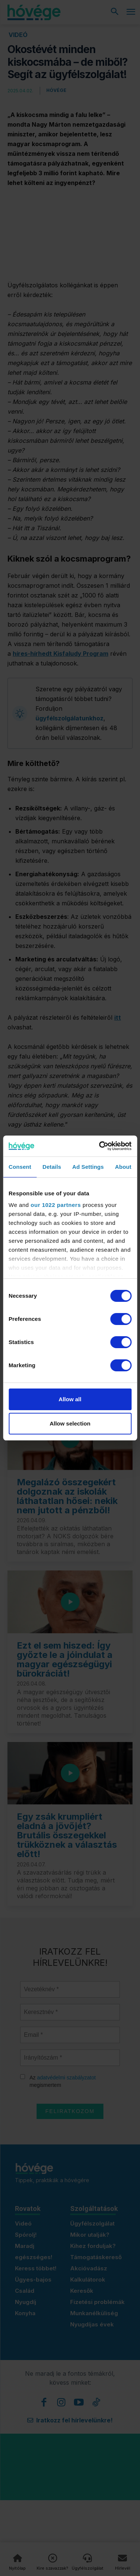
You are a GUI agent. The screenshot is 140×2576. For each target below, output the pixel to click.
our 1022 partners (56, 1205)
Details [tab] (52, 1167)
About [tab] (123, 1167)
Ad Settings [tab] (88, 1167)
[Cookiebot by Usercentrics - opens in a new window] (99, 1146)
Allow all (70, 1399)
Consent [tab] (20, 1167)
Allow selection (70, 1423)
